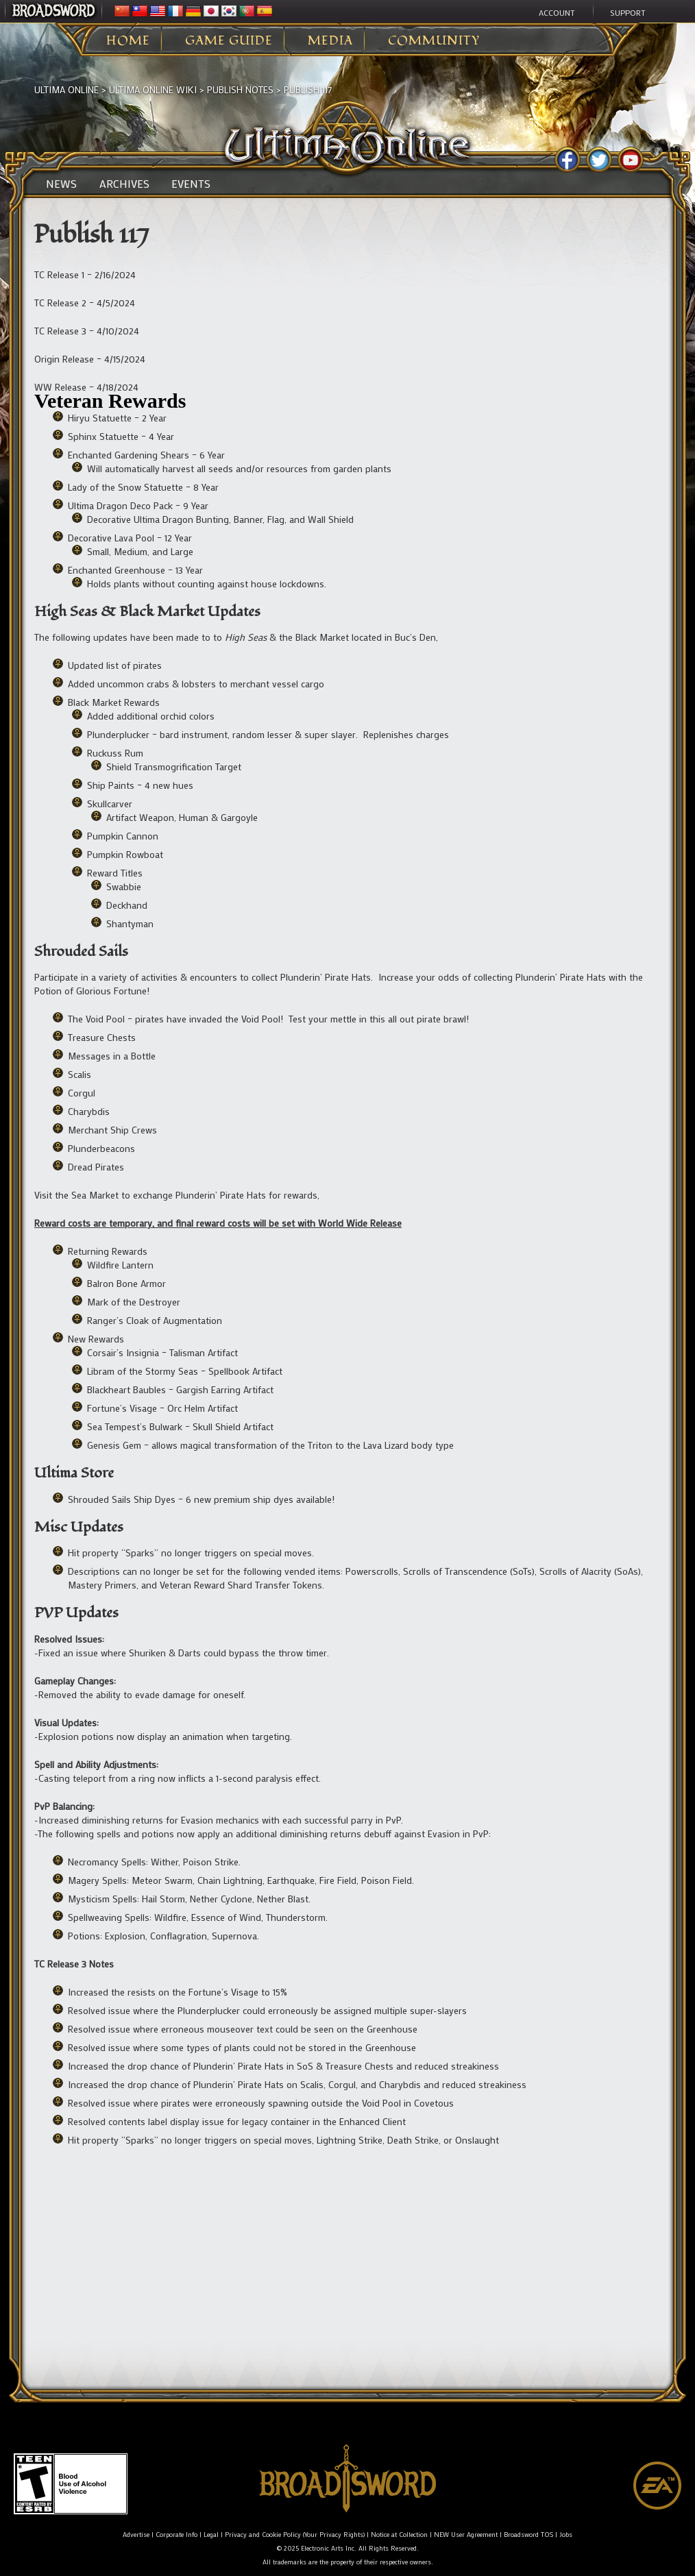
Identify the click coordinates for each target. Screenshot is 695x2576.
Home (128, 41)
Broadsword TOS (528, 2534)
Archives (124, 183)
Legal (211, 2534)
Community (434, 41)
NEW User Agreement (466, 2534)
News (61, 183)
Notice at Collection (399, 2534)
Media (330, 41)
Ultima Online (66, 89)
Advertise (136, 2534)
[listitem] (347, 395)
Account (557, 12)
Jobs (565, 2534)
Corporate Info (176, 2534)
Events (190, 183)
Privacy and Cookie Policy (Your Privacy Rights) (295, 2534)
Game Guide (229, 41)
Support (628, 12)
